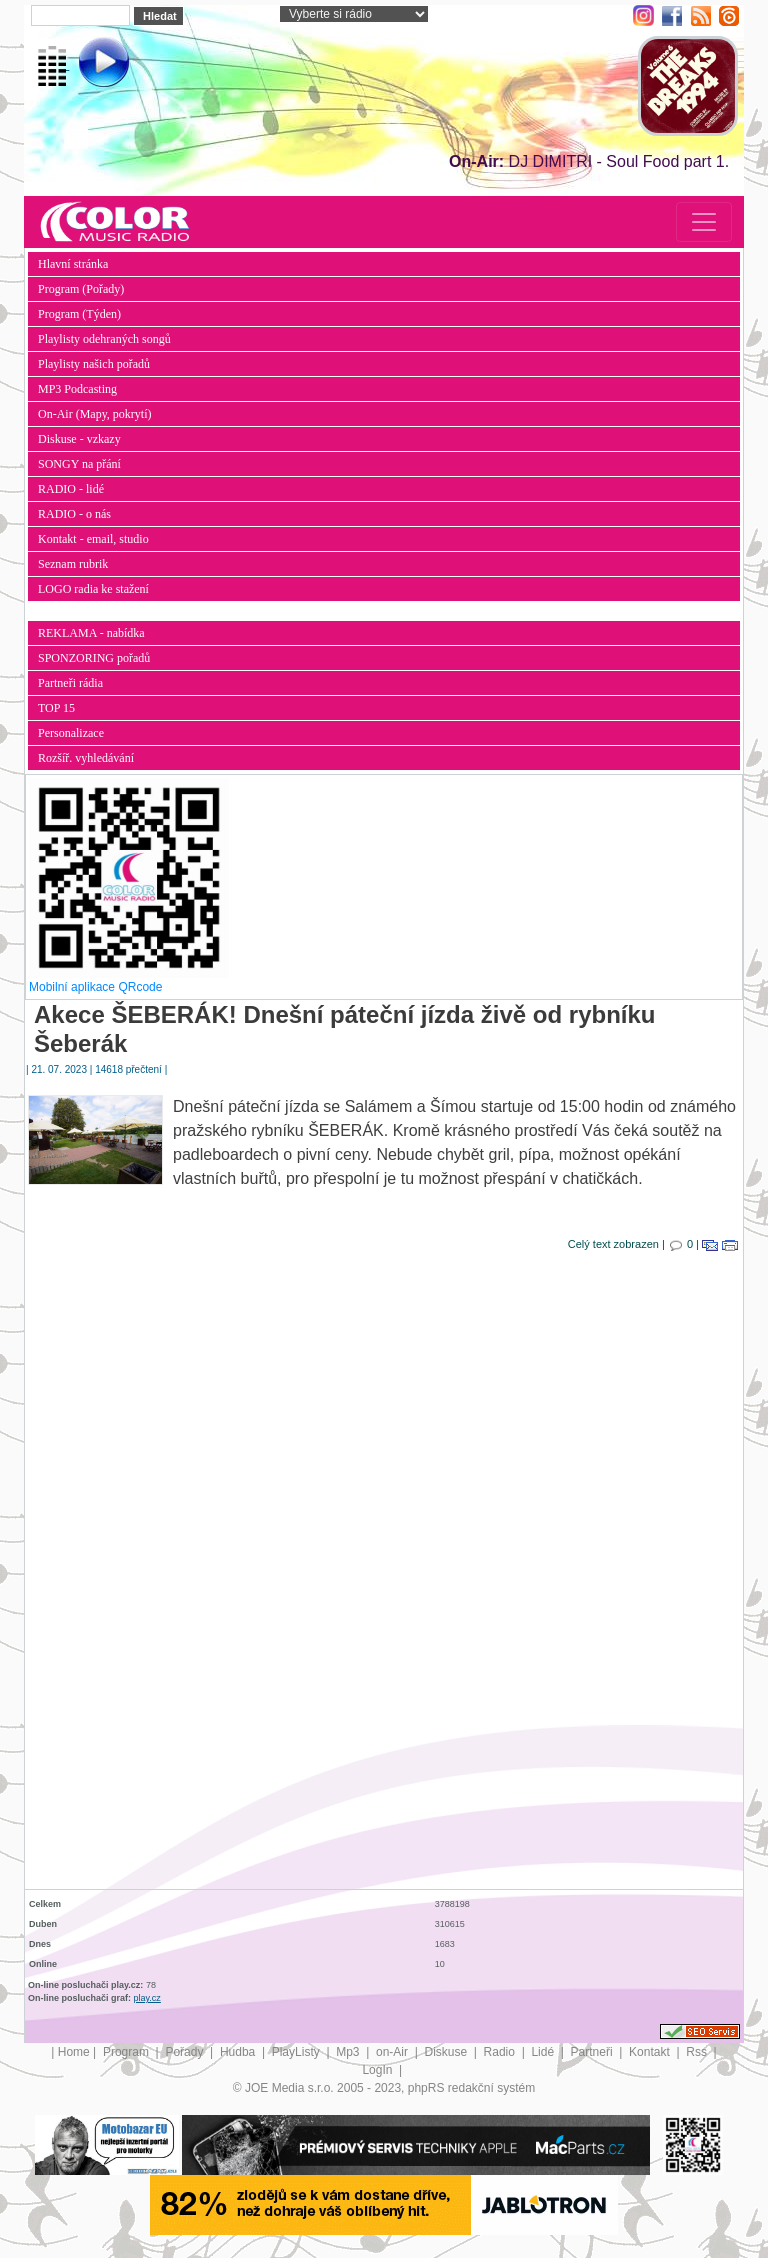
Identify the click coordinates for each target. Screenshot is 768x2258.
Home (74, 2052)
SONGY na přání (79, 464)
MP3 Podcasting (77, 389)
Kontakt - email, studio (93, 539)
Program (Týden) (79, 314)
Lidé (544, 2052)
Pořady (185, 2052)
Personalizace (71, 733)
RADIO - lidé (71, 489)
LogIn (378, 2070)
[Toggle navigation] (704, 222)
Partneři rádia (70, 683)
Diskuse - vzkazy (79, 439)
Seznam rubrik (73, 564)
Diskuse (447, 2052)
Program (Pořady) (81, 289)
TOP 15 (56, 708)
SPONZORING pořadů (94, 658)
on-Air (393, 2052)
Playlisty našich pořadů (94, 364)
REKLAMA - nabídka (91, 633)
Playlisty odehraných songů (104, 339)
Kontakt (651, 2052)
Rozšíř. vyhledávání (86, 758)
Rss (698, 2052)
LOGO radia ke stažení (93, 589)
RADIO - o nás (74, 514)
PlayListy (297, 2052)
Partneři (593, 2052)
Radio (501, 2052)
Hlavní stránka (73, 264)
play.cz (147, 1998)
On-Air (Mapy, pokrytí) (95, 414)
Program (127, 2052)
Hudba (239, 2052)
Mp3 (349, 2052)
